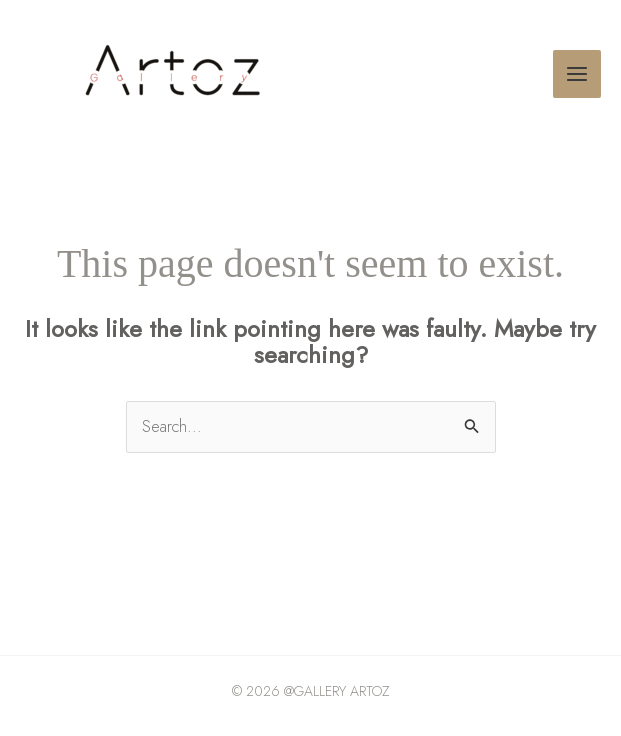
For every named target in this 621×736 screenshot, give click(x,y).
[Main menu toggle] (577, 74)
